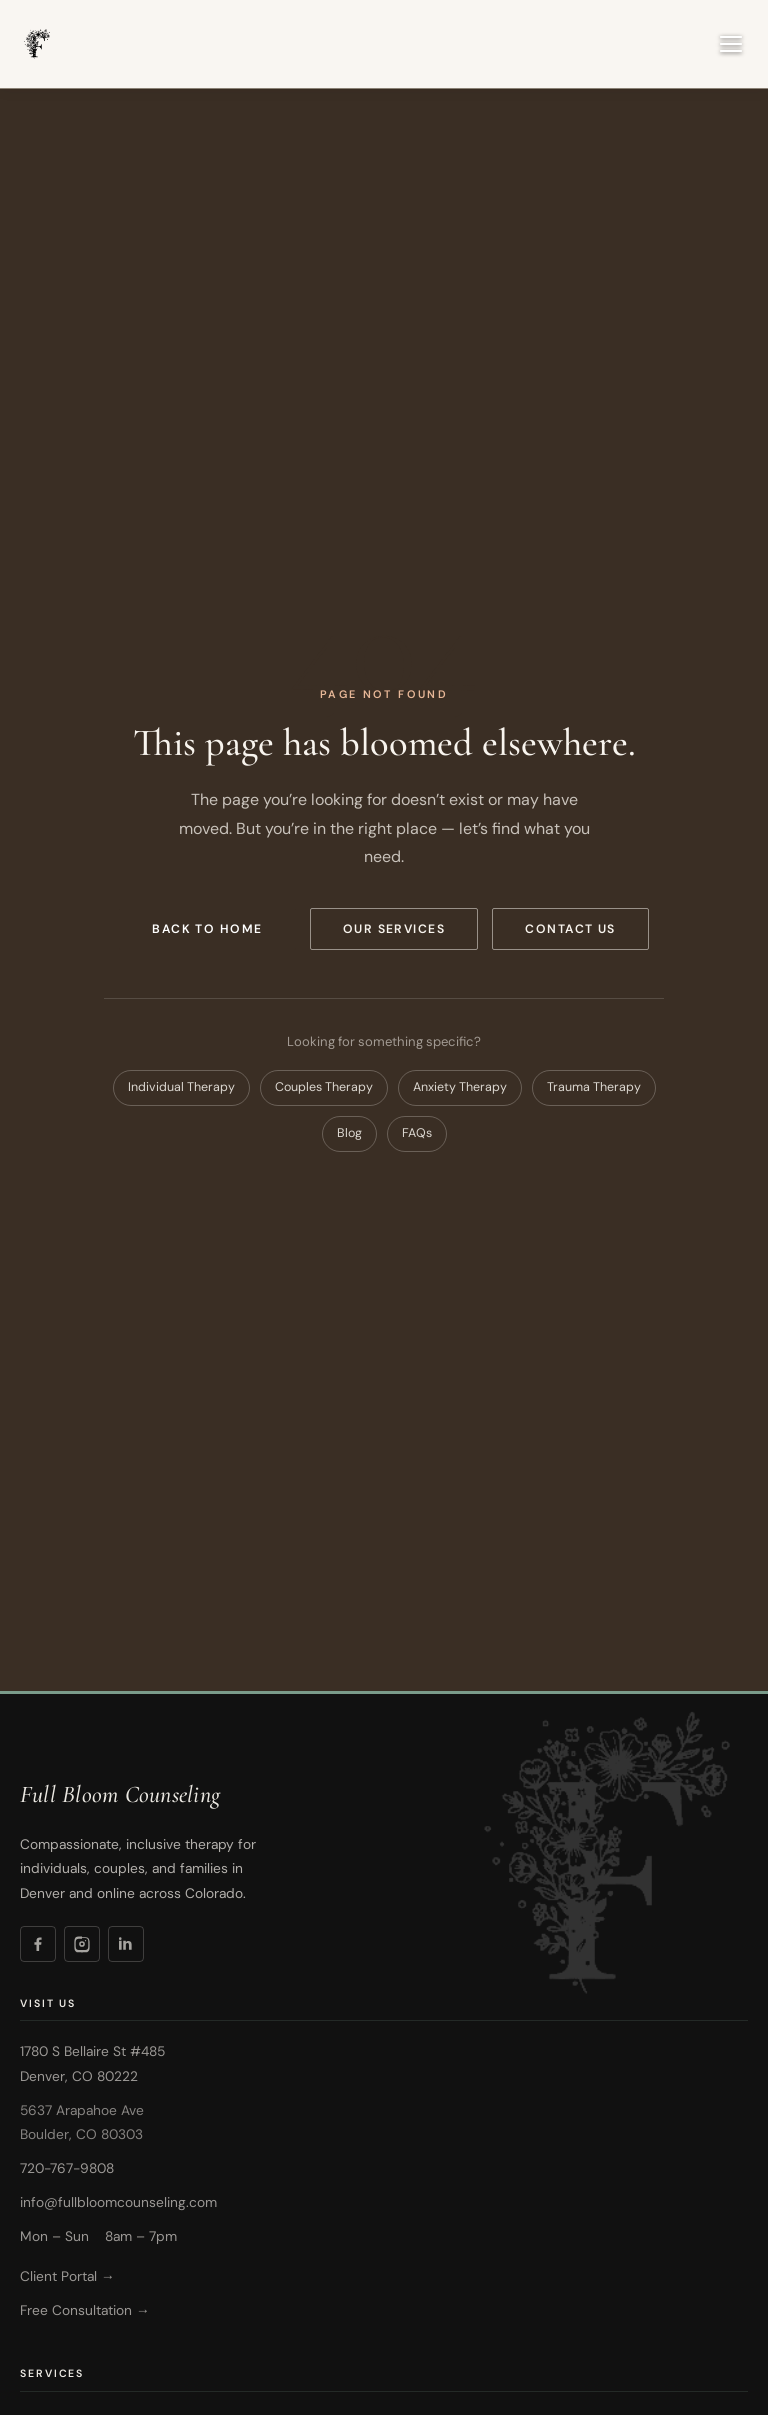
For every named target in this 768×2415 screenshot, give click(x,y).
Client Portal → (67, 2276)
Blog (349, 1133)
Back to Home (207, 929)
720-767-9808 (67, 2168)
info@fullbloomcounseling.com (118, 2202)
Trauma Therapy (594, 1087)
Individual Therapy (181, 1087)
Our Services (394, 929)
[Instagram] (82, 1944)
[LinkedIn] (126, 1944)
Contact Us (570, 929)
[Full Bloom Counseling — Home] (36, 44)
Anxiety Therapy (460, 1087)
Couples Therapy (324, 1087)
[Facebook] (38, 1944)
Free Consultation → (85, 2310)
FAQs (417, 1133)
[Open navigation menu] (731, 44)
